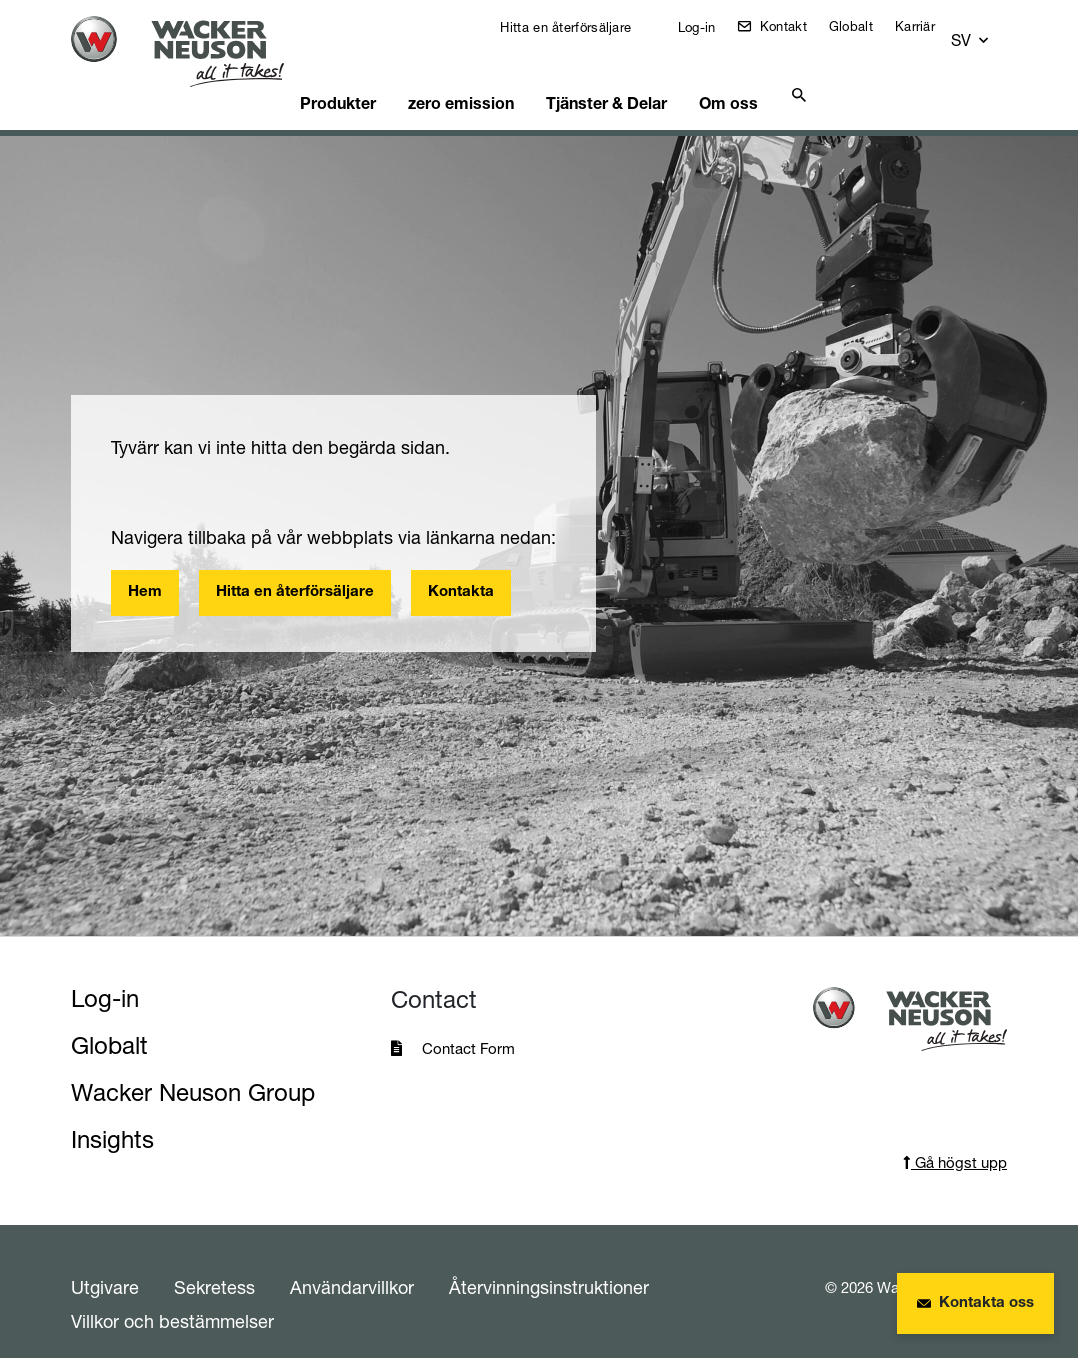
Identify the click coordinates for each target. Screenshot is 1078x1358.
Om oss (738, 75)
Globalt (865, 26)
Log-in (708, 27)
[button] (989, 31)
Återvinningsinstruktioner (549, 1262)
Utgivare (105, 1262)
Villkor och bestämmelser (172, 1296)
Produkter (359, 75)
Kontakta (461, 567)
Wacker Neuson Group (193, 1067)
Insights (112, 1114)
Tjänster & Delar (619, 75)
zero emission (478, 75)
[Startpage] (189, 51)
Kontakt (794, 26)
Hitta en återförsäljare (577, 27)
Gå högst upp (955, 1137)
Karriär (929, 26)
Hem (145, 567)
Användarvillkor (352, 1262)
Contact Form (468, 1023)
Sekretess (214, 1262)
